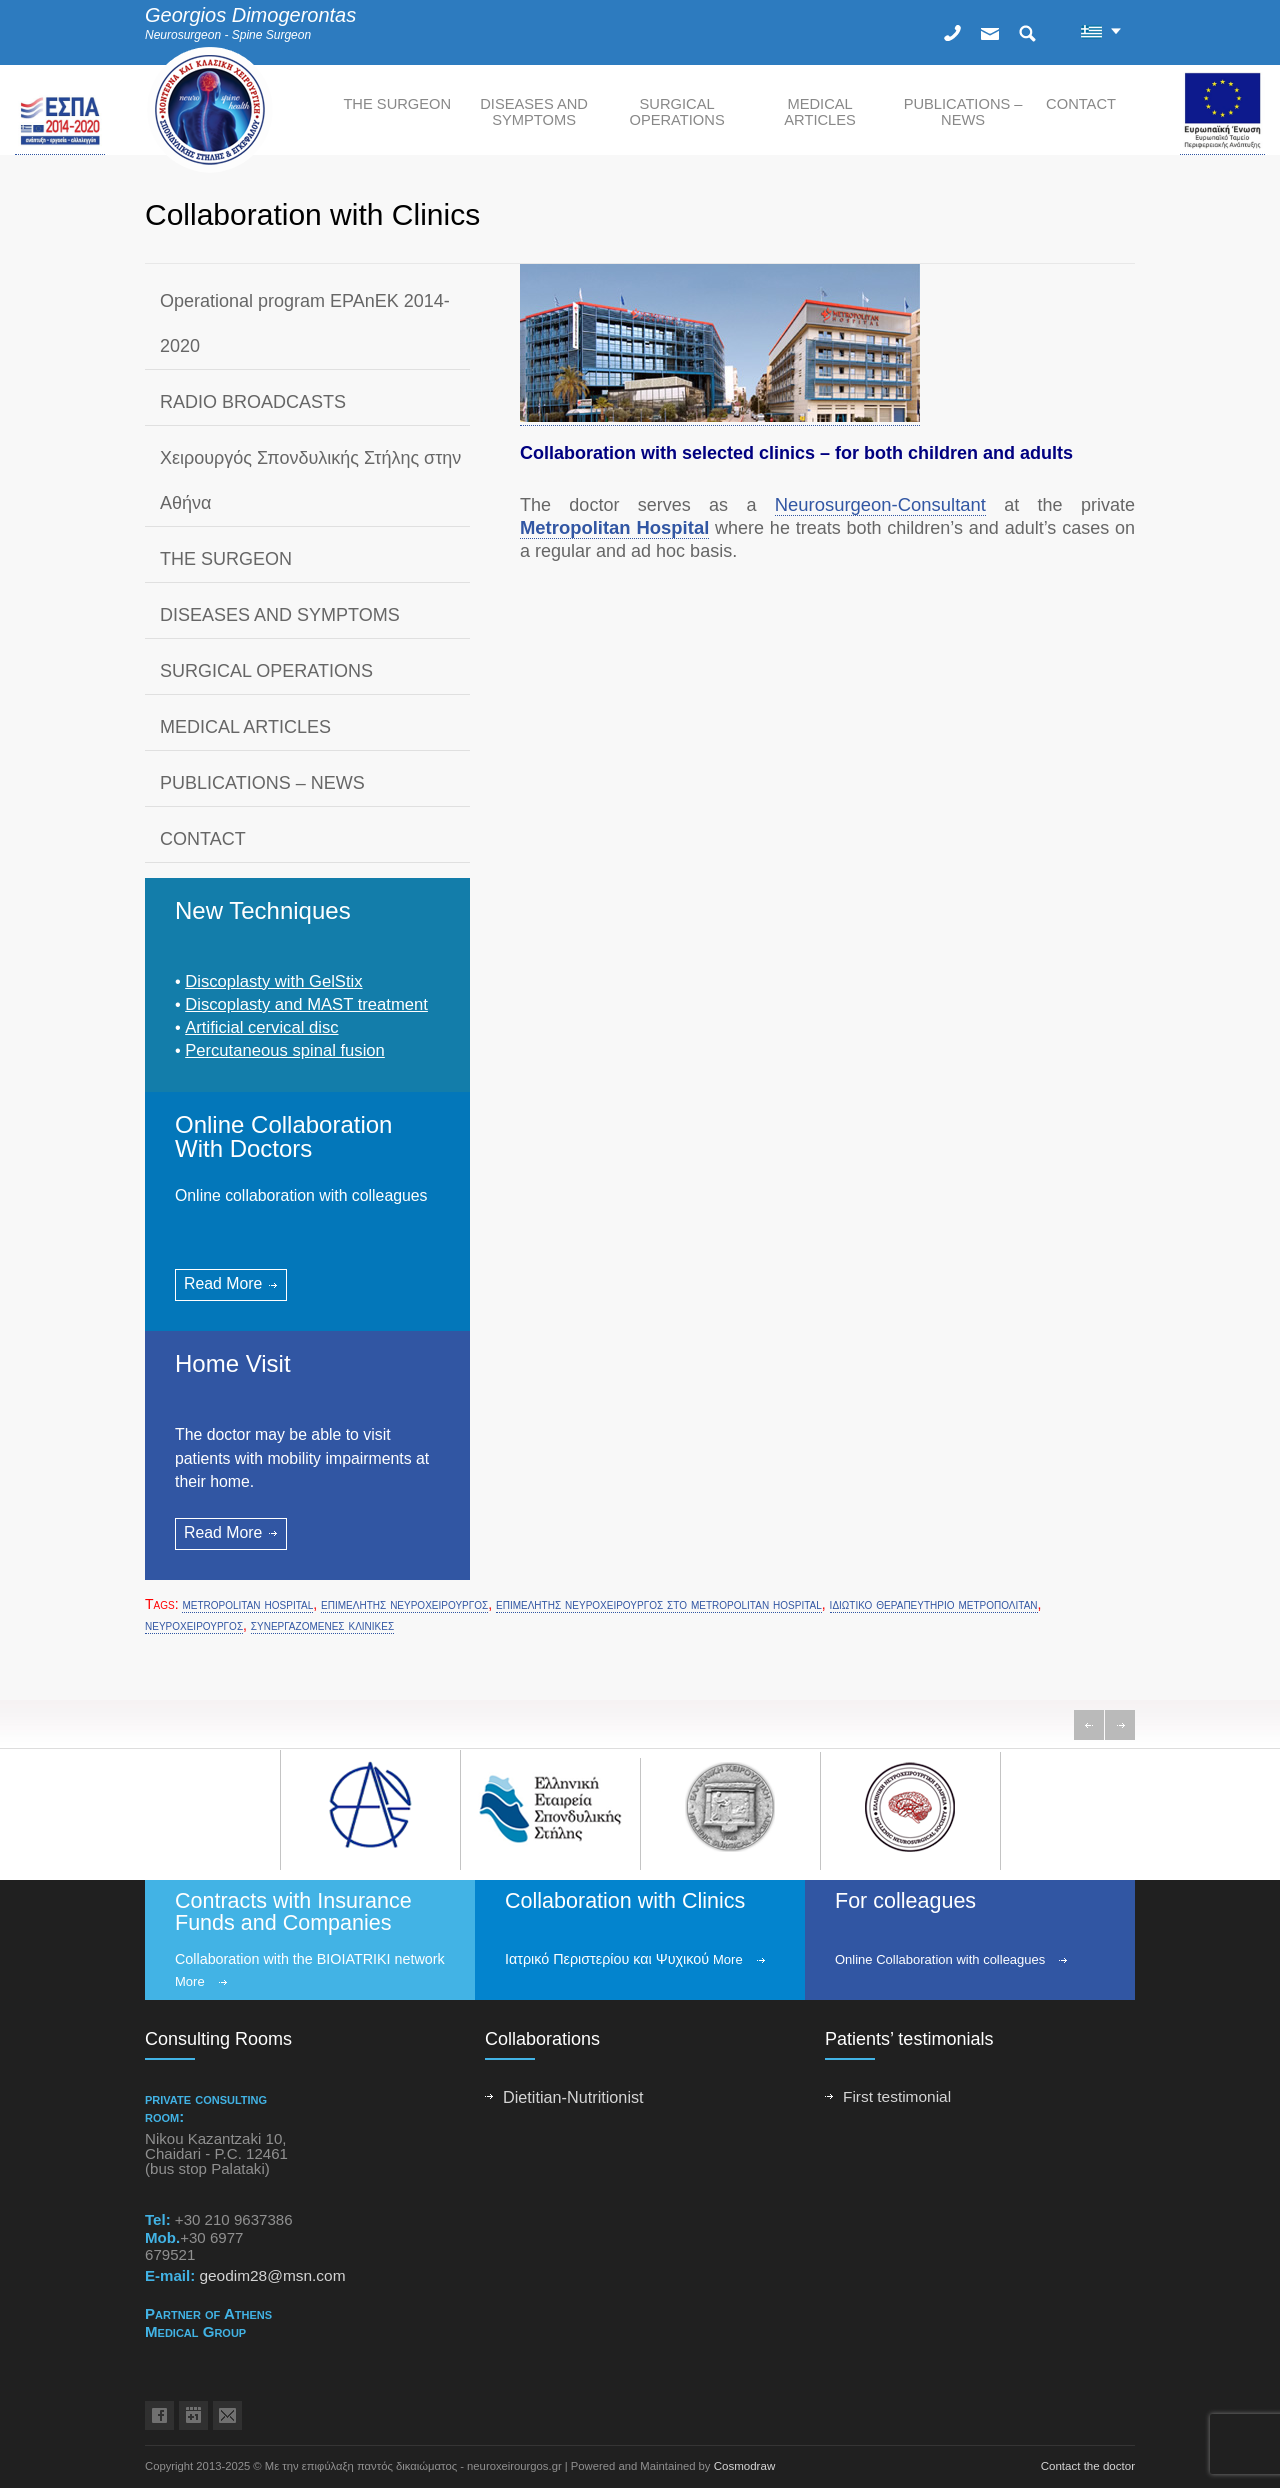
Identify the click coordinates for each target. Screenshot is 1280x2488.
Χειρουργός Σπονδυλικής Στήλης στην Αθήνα (310, 480)
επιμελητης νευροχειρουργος (404, 1604)
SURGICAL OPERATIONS (676, 112)
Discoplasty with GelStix (273, 981)
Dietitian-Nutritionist (573, 2097)
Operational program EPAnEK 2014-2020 (305, 323)
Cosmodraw (745, 2466)
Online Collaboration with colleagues (940, 1959)
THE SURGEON (397, 104)
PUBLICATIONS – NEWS (963, 112)
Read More (223, 1283)
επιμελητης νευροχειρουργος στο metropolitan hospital (659, 1604)
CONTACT (1081, 104)
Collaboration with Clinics (625, 1901)
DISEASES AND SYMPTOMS (534, 112)
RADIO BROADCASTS (253, 402)
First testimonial (897, 2096)
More (190, 1981)
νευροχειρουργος (194, 1625)
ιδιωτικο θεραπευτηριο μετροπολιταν (934, 1604)
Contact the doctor (1088, 2466)
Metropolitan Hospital (614, 527)
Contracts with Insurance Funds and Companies (293, 1912)
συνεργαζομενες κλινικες (322, 1625)
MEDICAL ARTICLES (820, 112)
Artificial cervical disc (261, 1027)
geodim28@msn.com (272, 2275)
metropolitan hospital (247, 1604)
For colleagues (905, 1901)
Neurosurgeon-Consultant (880, 504)
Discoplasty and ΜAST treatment (306, 1004)
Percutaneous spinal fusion (285, 1050)
